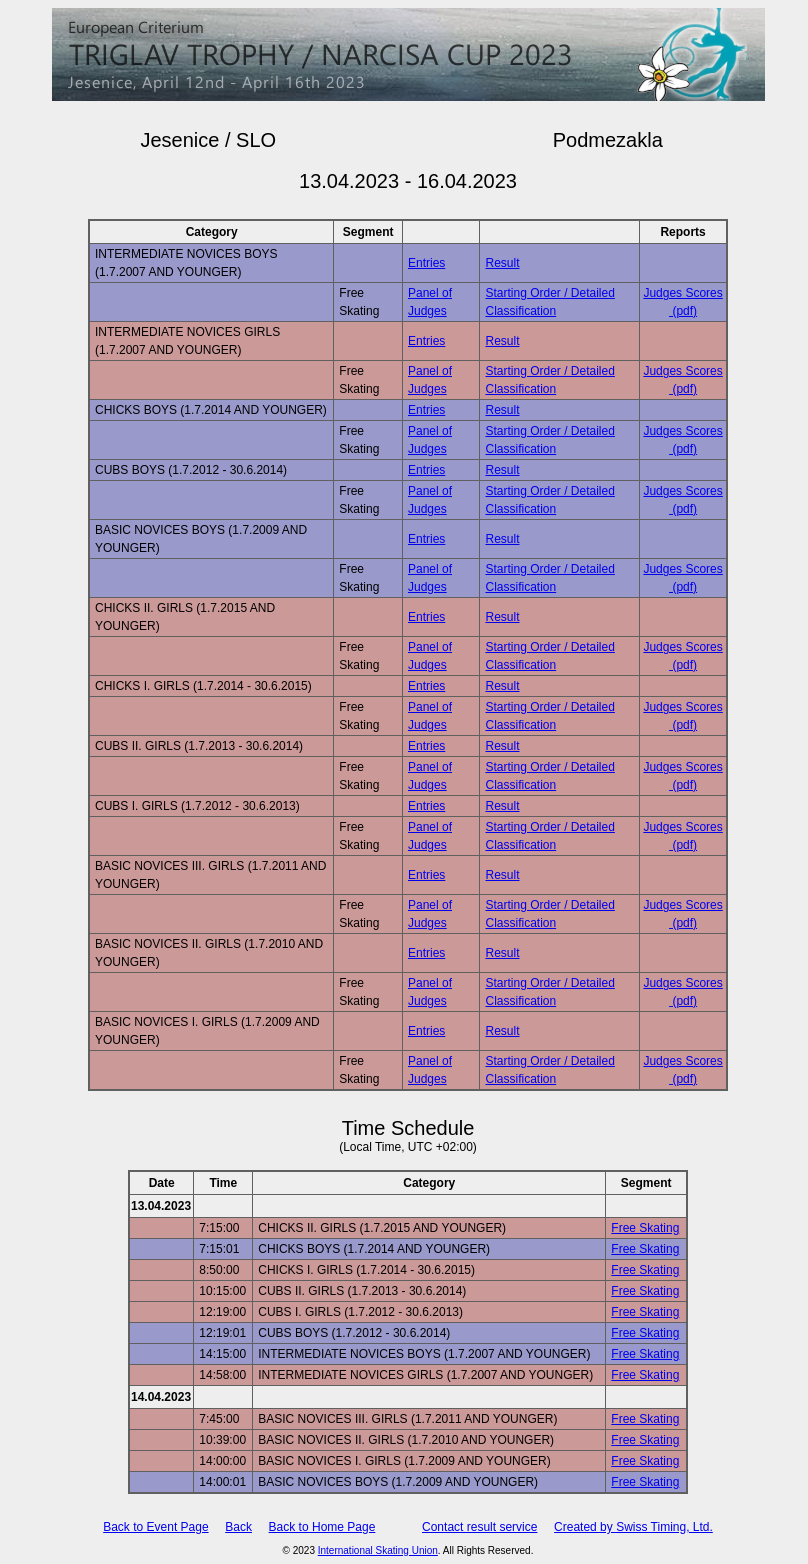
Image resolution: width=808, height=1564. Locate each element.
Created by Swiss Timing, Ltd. (633, 1527)
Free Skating (645, 1228)
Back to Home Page (322, 1527)
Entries (426, 263)
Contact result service (479, 1527)
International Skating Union (378, 1550)
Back (238, 1527)
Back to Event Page (155, 1527)
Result (502, 263)
